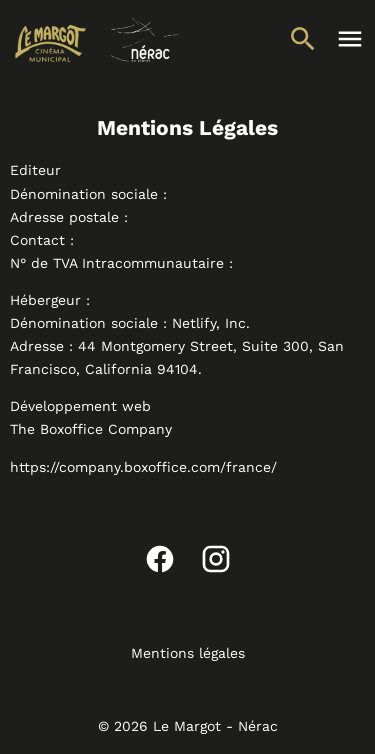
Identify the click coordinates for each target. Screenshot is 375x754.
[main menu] (350, 39)
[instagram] (216, 559)
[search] (303, 39)
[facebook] (160, 559)
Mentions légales (188, 653)
